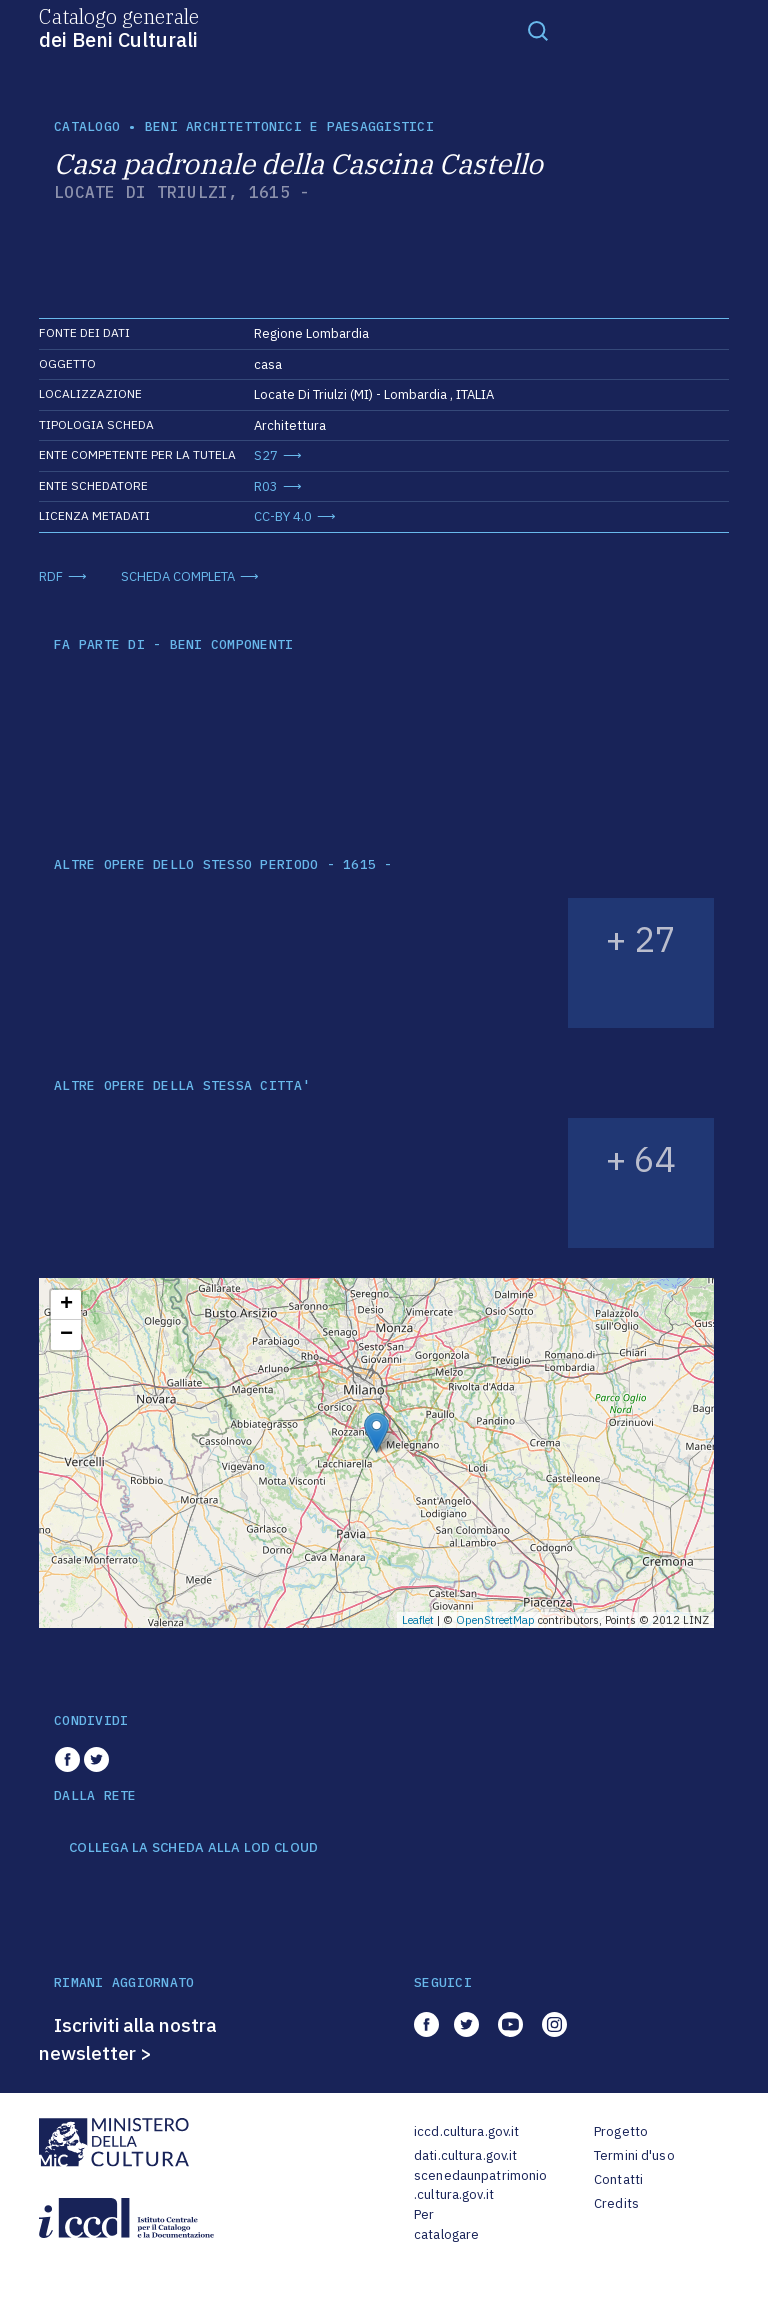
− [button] (66, 1335)
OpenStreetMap (495, 1620)
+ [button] (66, 1305)
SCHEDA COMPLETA (178, 576)
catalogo (87, 126)
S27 (266, 455)
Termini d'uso (634, 2155)
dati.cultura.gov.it (465, 2155)
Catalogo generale (119, 27)
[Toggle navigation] (538, 30)
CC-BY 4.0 (283, 516)
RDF (51, 576)
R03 (266, 486)
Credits (616, 2203)
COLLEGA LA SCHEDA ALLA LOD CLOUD (193, 1848)
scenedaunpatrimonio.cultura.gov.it (480, 2185)
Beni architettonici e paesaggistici (289, 126)
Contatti (618, 2179)
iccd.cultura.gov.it (466, 2131)
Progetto (621, 2131)
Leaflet (418, 1620)
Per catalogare (446, 2224)
